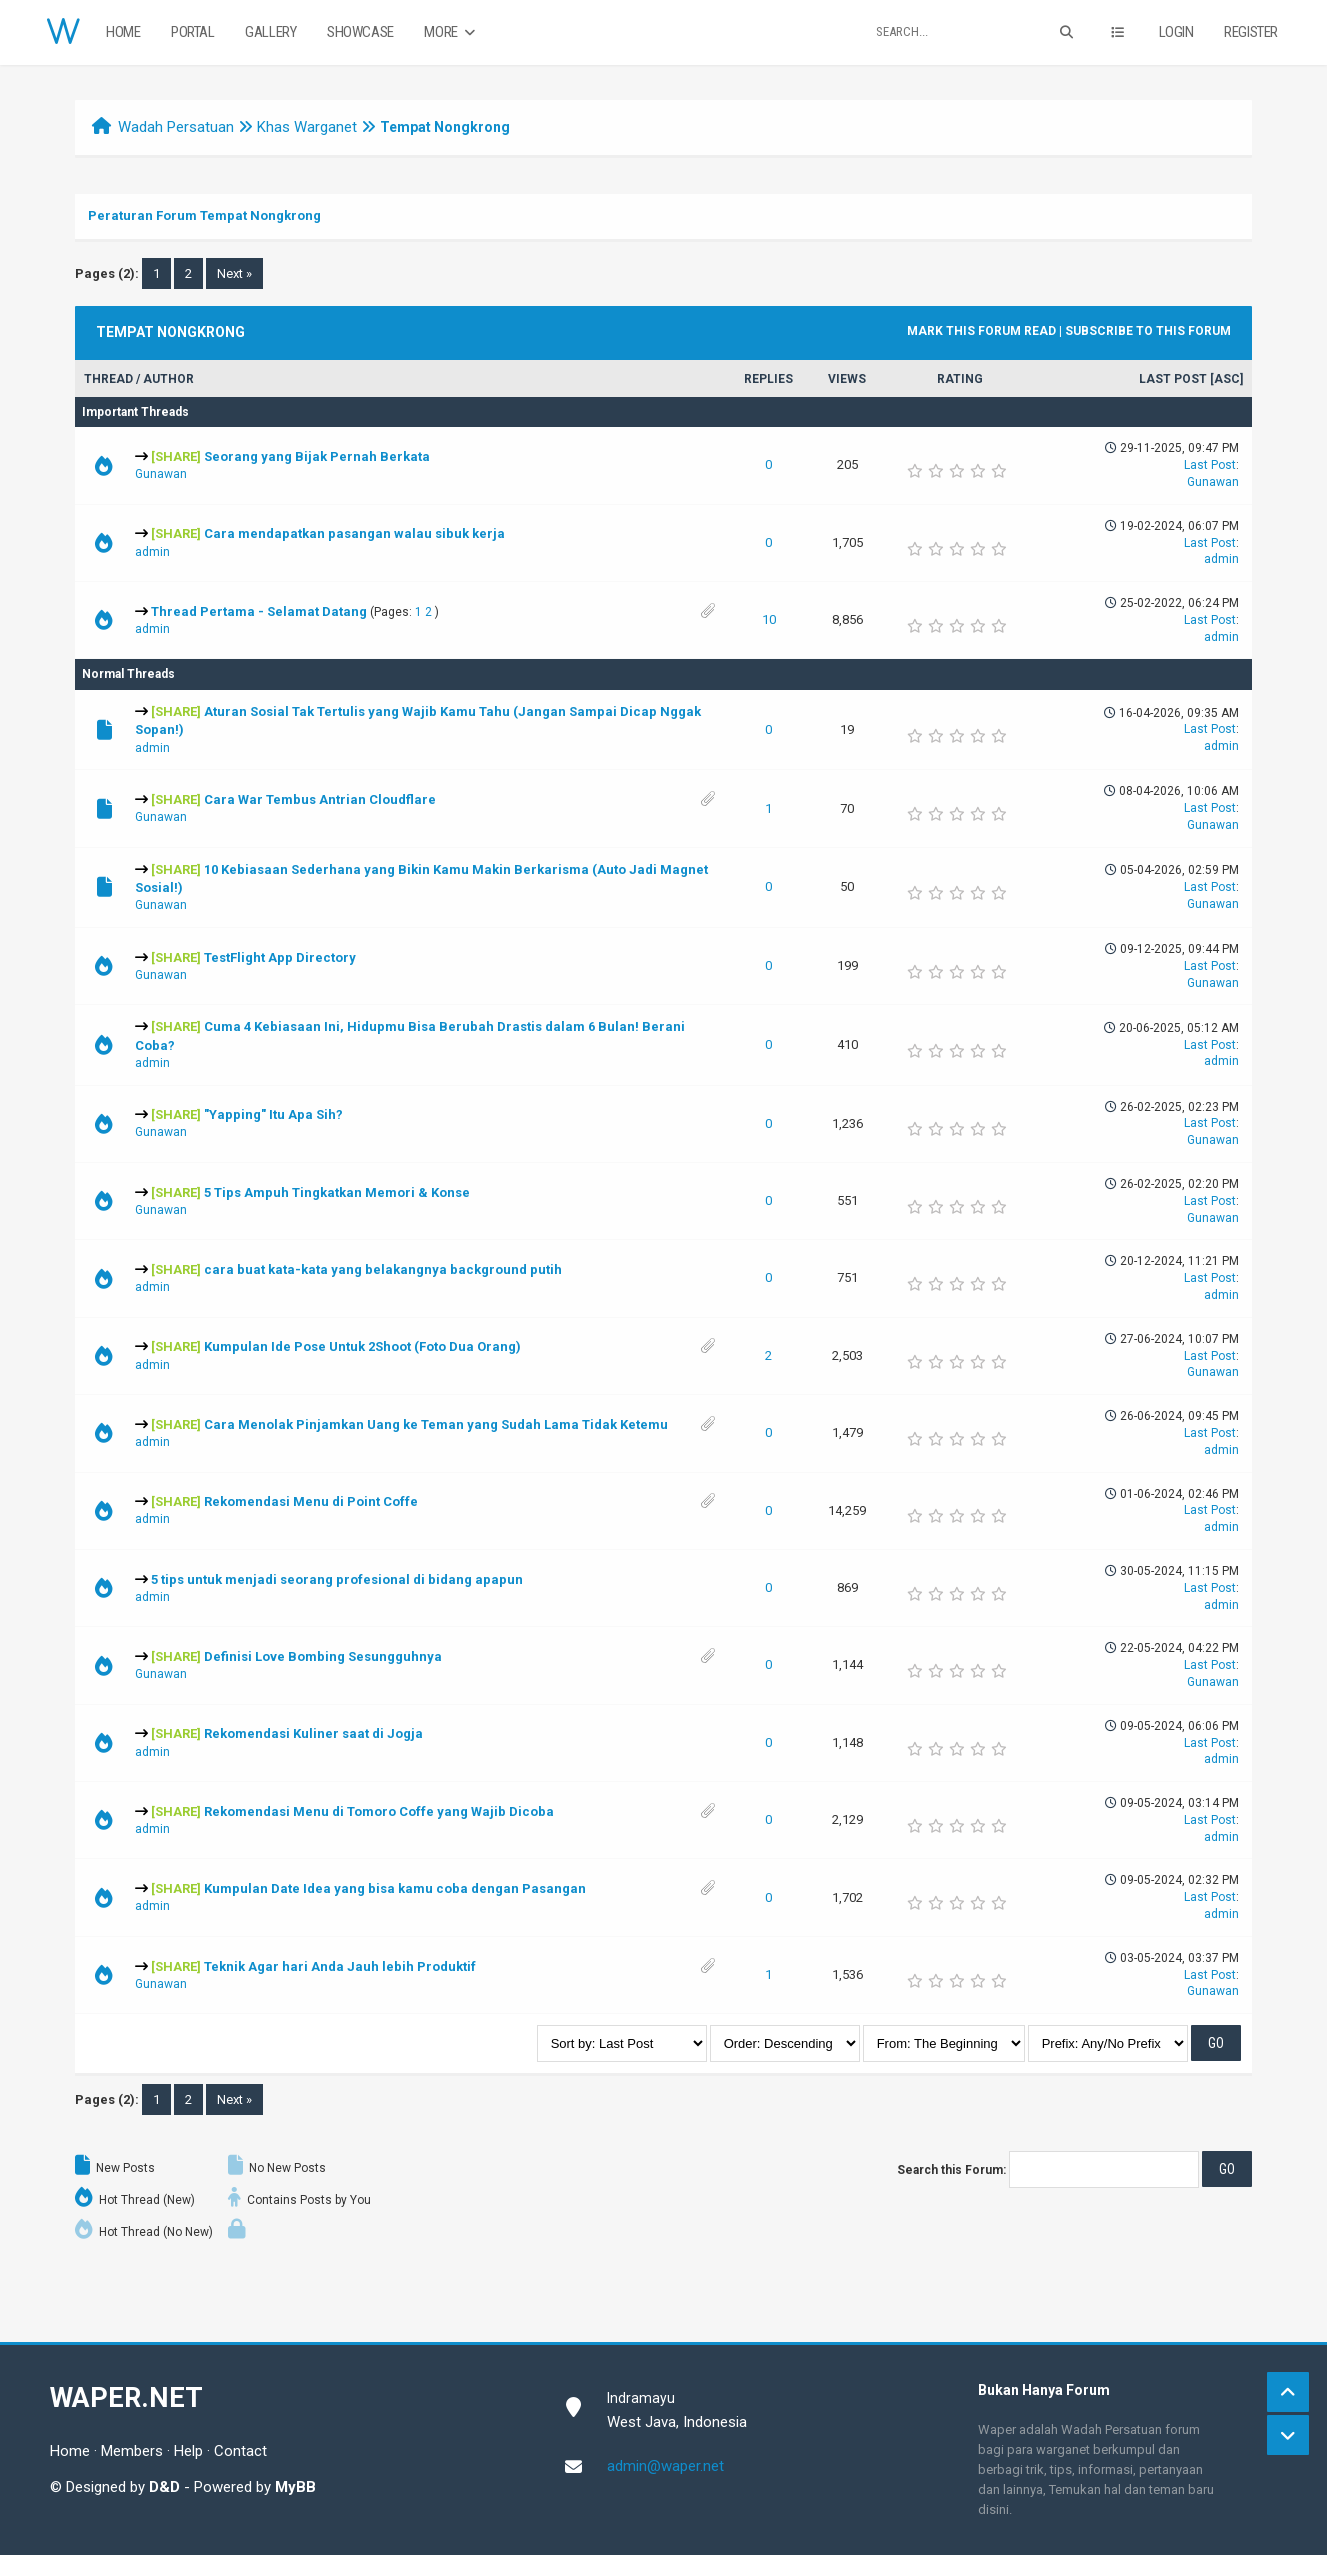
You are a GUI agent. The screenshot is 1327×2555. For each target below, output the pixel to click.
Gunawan (161, 474)
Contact (240, 2451)
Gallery (270, 32)
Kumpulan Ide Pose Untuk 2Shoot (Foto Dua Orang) (362, 1346)
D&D (164, 2487)
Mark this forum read (981, 331)
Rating (960, 379)
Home (123, 32)
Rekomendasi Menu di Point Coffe (311, 1501)
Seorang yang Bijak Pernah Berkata (317, 456)
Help (188, 2451)
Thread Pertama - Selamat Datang (259, 611)
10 (769, 619)
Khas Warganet (307, 127)
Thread (108, 379)
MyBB (295, 2487)
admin (152, 552)
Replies (768, 379)
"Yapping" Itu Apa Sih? (273, 1114)
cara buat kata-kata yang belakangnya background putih (383, 1269)
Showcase (360, 32)
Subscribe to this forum (1148, 331)
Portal (193, 32)
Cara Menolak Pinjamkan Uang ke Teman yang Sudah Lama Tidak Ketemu (436, 1424)
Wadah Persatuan (176, 127)
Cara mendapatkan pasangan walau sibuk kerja (354, 533)
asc (1227, 379)
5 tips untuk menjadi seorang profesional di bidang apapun (337, 1579)
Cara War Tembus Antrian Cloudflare (320, 799)
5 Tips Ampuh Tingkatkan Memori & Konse (337, 1192)
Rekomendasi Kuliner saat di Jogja (313, 1733)
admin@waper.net (665, 2466)
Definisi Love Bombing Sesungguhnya (323, 1656)
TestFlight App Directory (280, 957)
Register (1251, 32)
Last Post (1173, 379)
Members (132, 2451)
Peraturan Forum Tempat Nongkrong (204, 215)
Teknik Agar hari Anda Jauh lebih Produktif (340, 1966)
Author (168, 379)
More (451, 32)
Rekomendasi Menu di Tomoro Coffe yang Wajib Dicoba (379, 1811)
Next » (234, 273)
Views (847, 379)
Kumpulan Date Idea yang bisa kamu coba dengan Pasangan (395, 1888)
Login (1176, 32)
